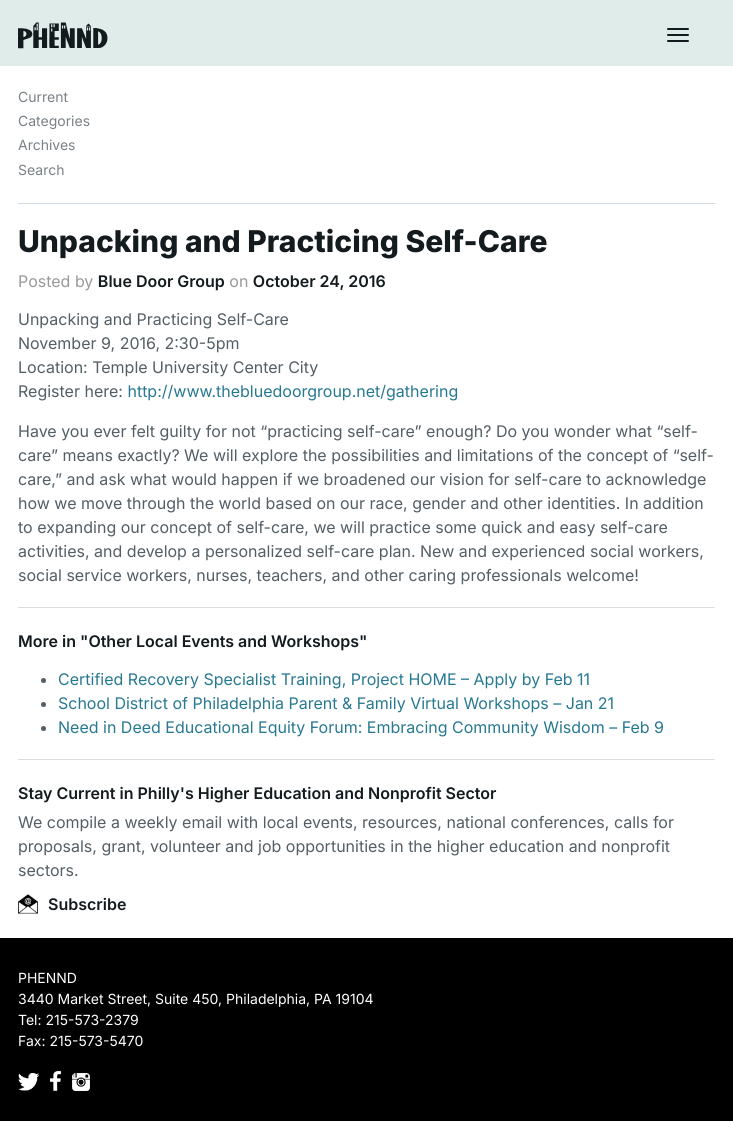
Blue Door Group (161, 281)
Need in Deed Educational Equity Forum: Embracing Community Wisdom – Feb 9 (361, 727)
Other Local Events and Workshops (223, 641)
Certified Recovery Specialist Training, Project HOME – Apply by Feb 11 (324, 679)
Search (41, 170)
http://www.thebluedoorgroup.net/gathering (292, 391)
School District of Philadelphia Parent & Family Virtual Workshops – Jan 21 (336, 703)
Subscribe (72, 904)
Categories (54, 121)
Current (43, 97)
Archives (47, 145)
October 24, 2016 (319, 281)
